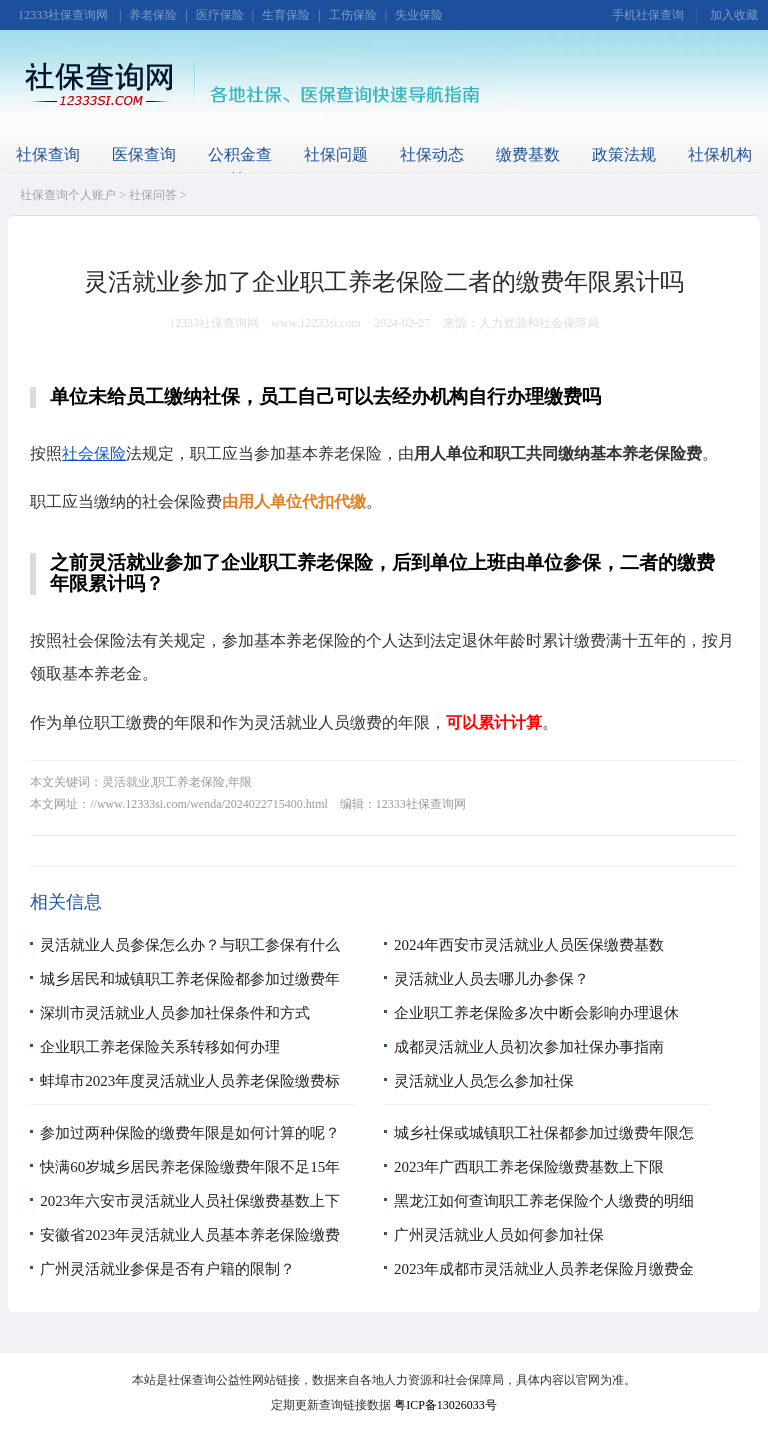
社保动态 (432, 154)
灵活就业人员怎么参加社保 (484, 1081)
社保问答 (153, 195)
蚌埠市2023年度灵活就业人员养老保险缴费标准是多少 (190, 1097)
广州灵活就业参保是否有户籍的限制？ (167, 1269)
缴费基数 (528, 154)
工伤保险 (353, 15)
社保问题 (336, 154)
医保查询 (144, 154)
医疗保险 (220, 15)
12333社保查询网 (63, 15)
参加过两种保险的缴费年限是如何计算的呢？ (190, 1133)
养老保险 (153, 15)
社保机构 (720, 154)
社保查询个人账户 (68, 195)
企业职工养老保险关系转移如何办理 (160, 1047)
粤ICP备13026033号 (445, 1405)
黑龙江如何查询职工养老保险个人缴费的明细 (544, 1201)
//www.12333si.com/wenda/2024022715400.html (209, 804)
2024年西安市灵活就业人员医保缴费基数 (529, 945)
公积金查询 (240, 167)
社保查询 (48, 154)
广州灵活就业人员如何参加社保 (499, 1235)
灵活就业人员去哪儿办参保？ (491, 979)
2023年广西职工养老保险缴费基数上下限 (529, 1167)
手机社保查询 (648, 15)
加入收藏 (734, 15)
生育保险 (286, 15)
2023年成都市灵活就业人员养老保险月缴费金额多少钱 (544, 1285)
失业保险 (419, 15)
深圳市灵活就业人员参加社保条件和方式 (175, 1013)
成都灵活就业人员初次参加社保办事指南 (529, 1047)
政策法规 (624, 154)
